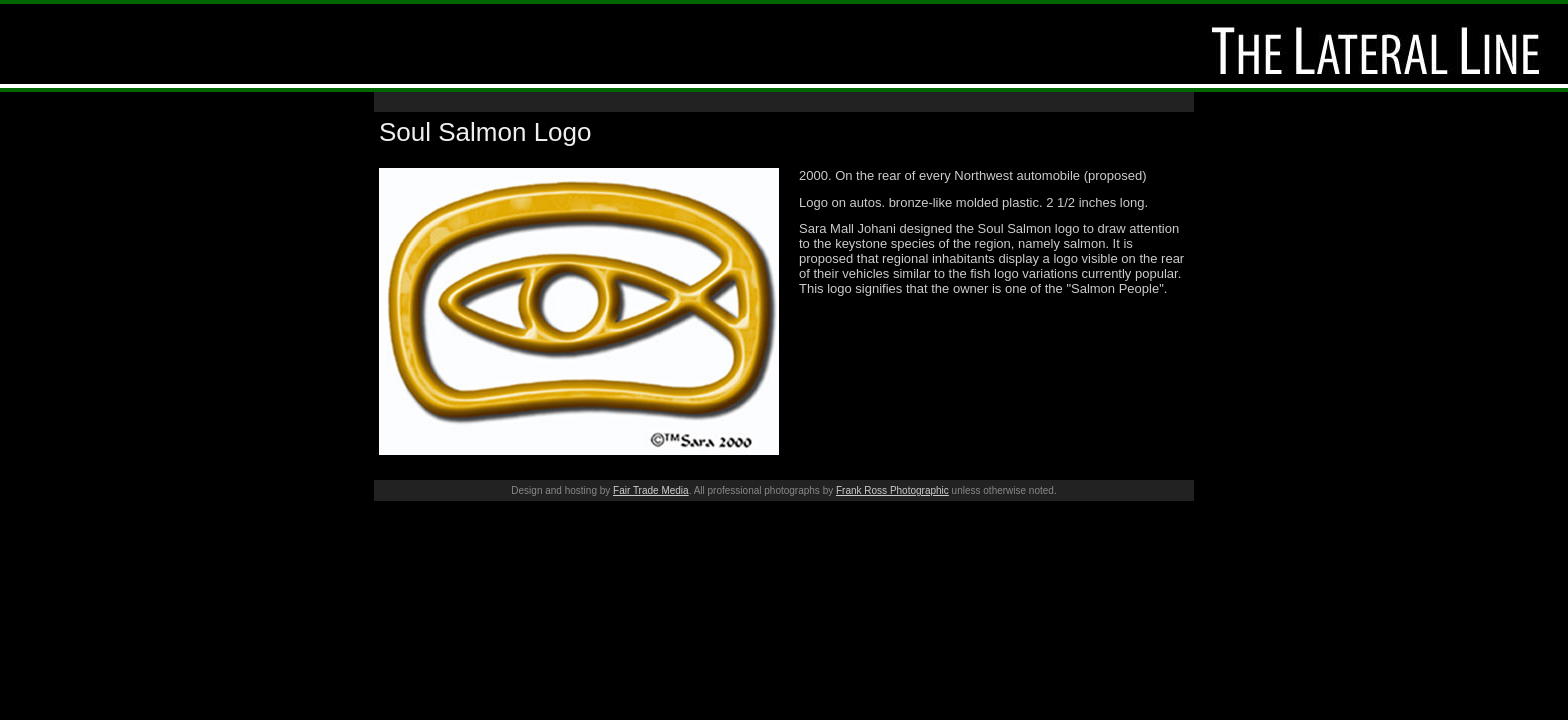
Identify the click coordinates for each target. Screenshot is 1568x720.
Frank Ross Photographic (892, 490)
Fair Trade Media (651, 490)
